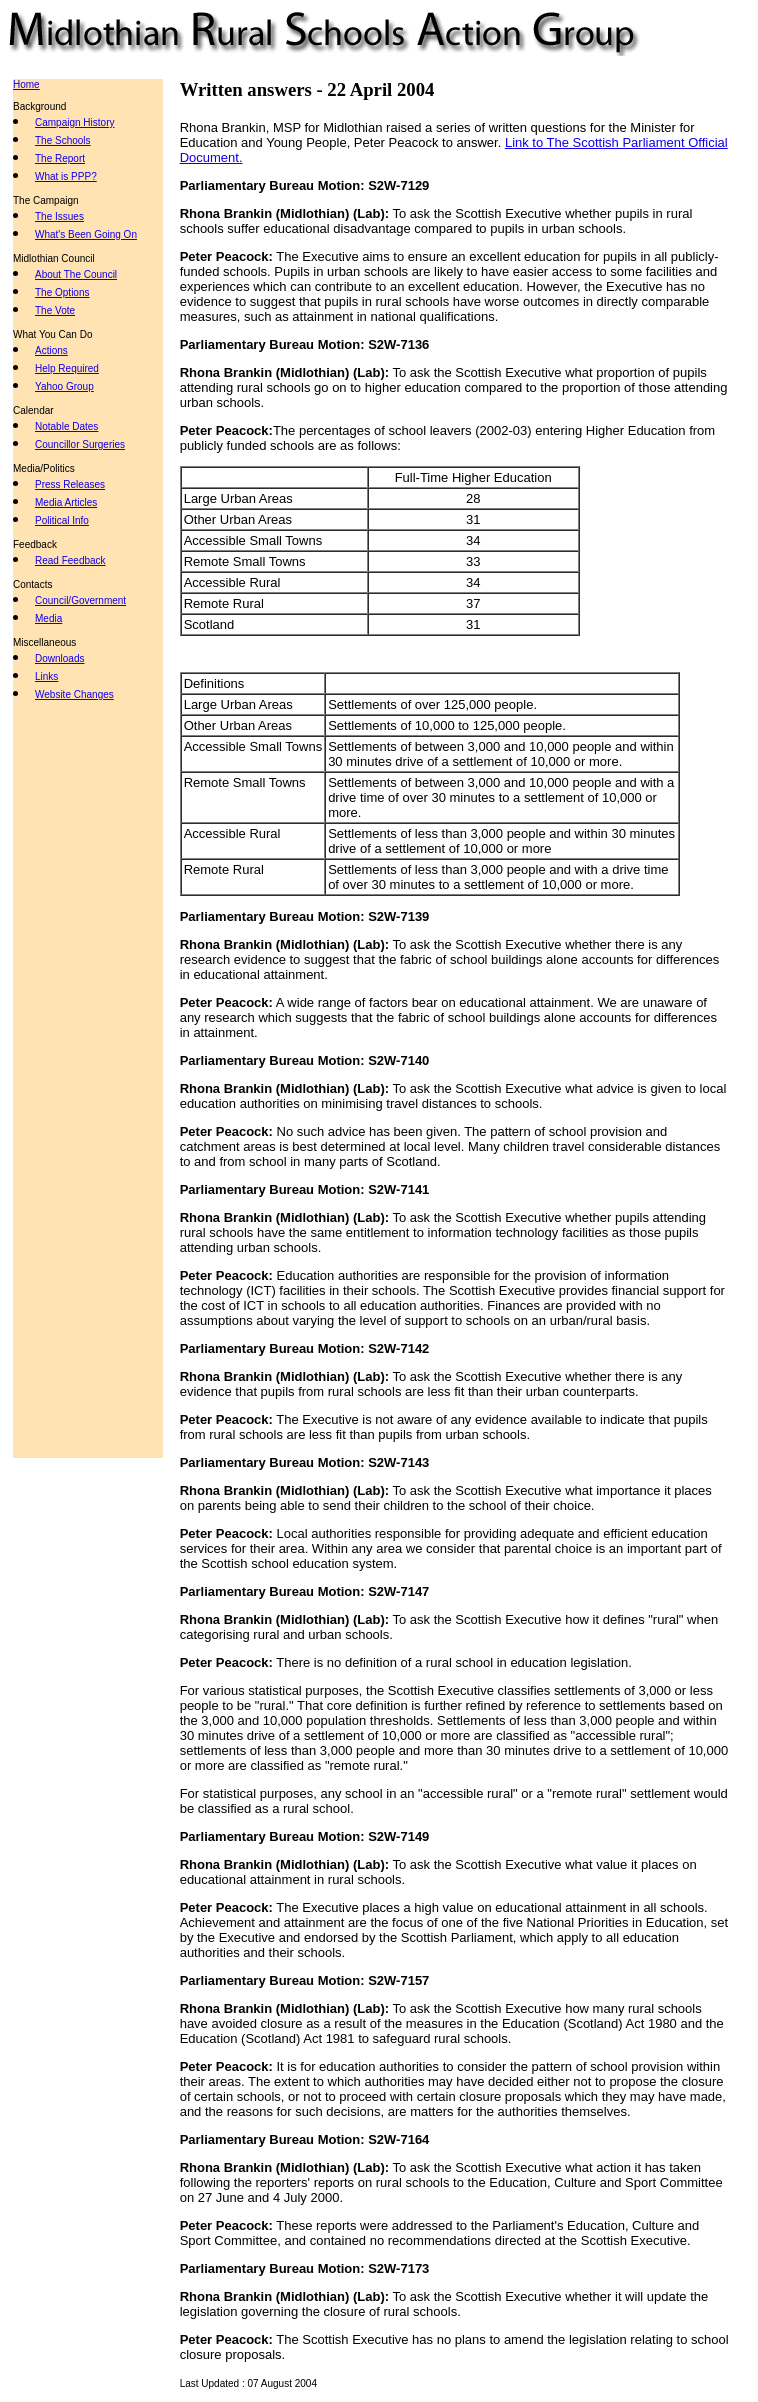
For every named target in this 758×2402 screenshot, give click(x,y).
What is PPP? (66, 176)
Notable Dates (66, 426)
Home (26, 84)
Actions (51, 350)
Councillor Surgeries (80, 444)
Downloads (59, 658)
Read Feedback (70, 560)
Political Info (62, 520)
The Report (60, 158)
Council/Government (80, 600)
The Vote (55, 310)
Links (46, 676)
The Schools (63, 140)
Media (48, 618)
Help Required (67, 368)
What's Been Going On (86, 234)
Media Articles (66, 502)
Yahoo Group (64, 386)
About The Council (76, 274)
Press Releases (70, 484)
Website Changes (74, 694)
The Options (62, 292)
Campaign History (74, 122)
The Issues (59, 216)
